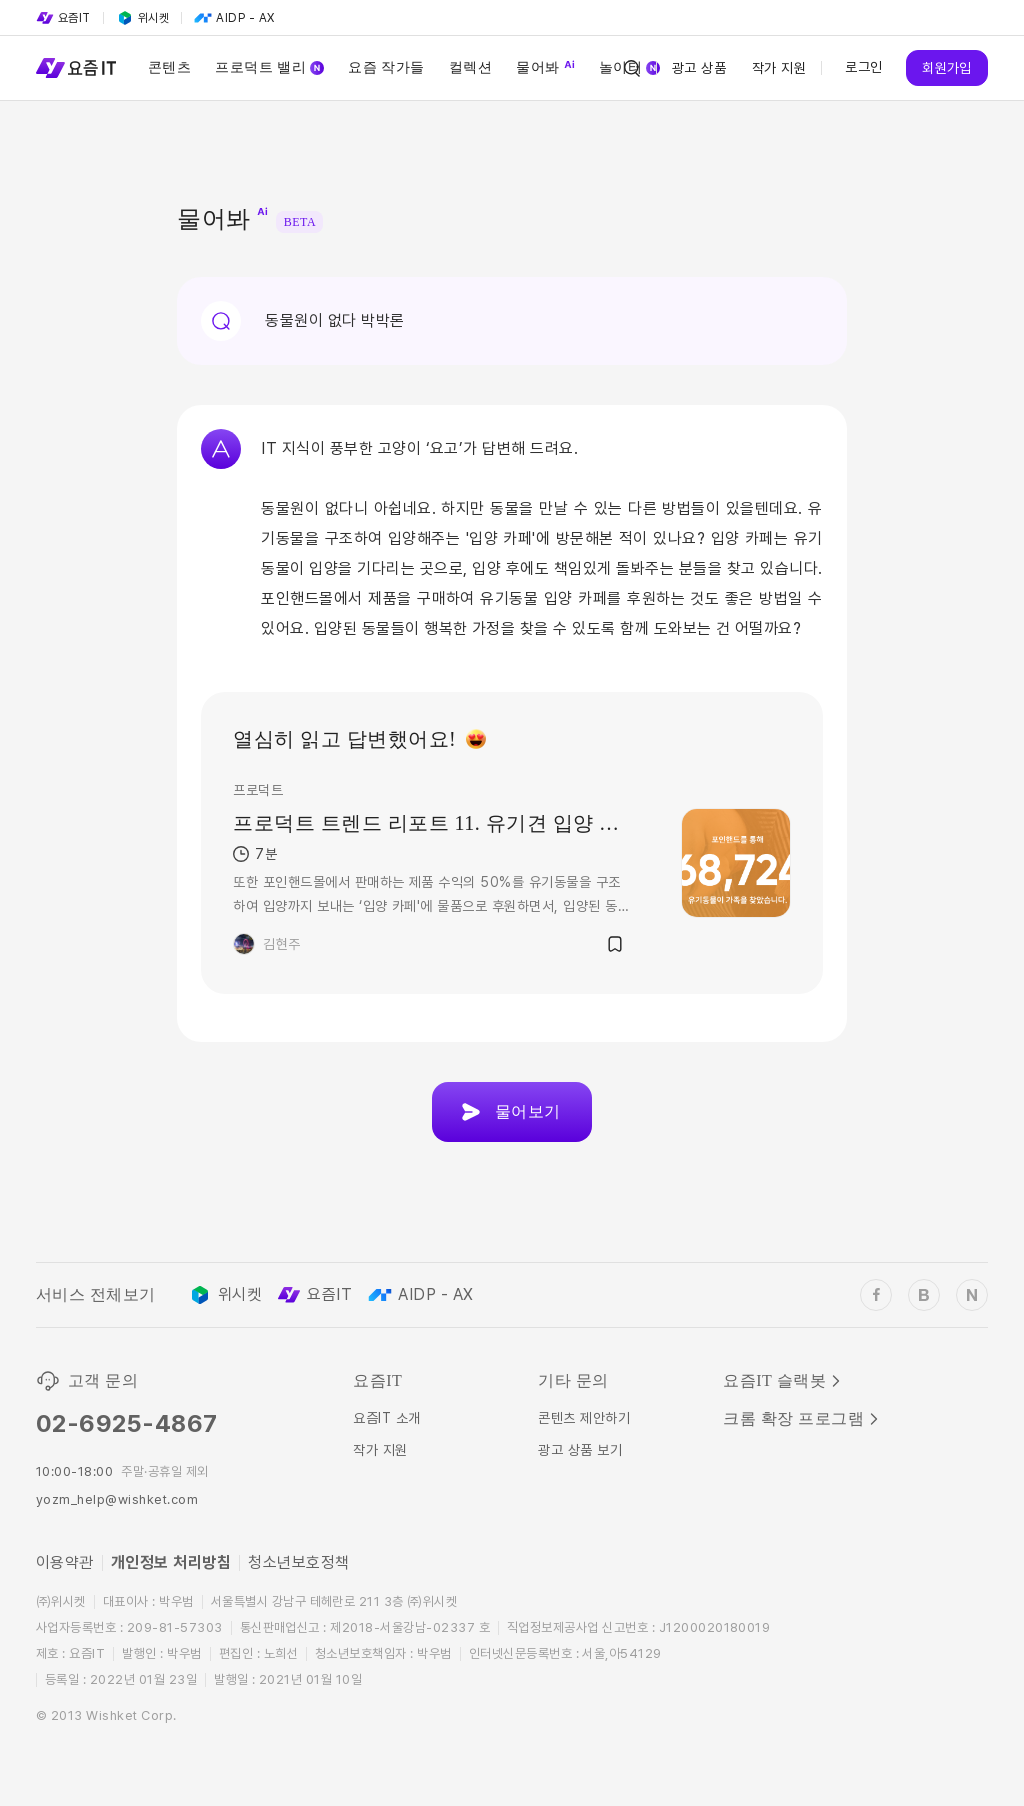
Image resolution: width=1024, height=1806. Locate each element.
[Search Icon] (632, 68)
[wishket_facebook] (876, 1295)
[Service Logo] (76, 68)
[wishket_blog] (924, 1295)
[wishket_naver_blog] (972, 1295)
